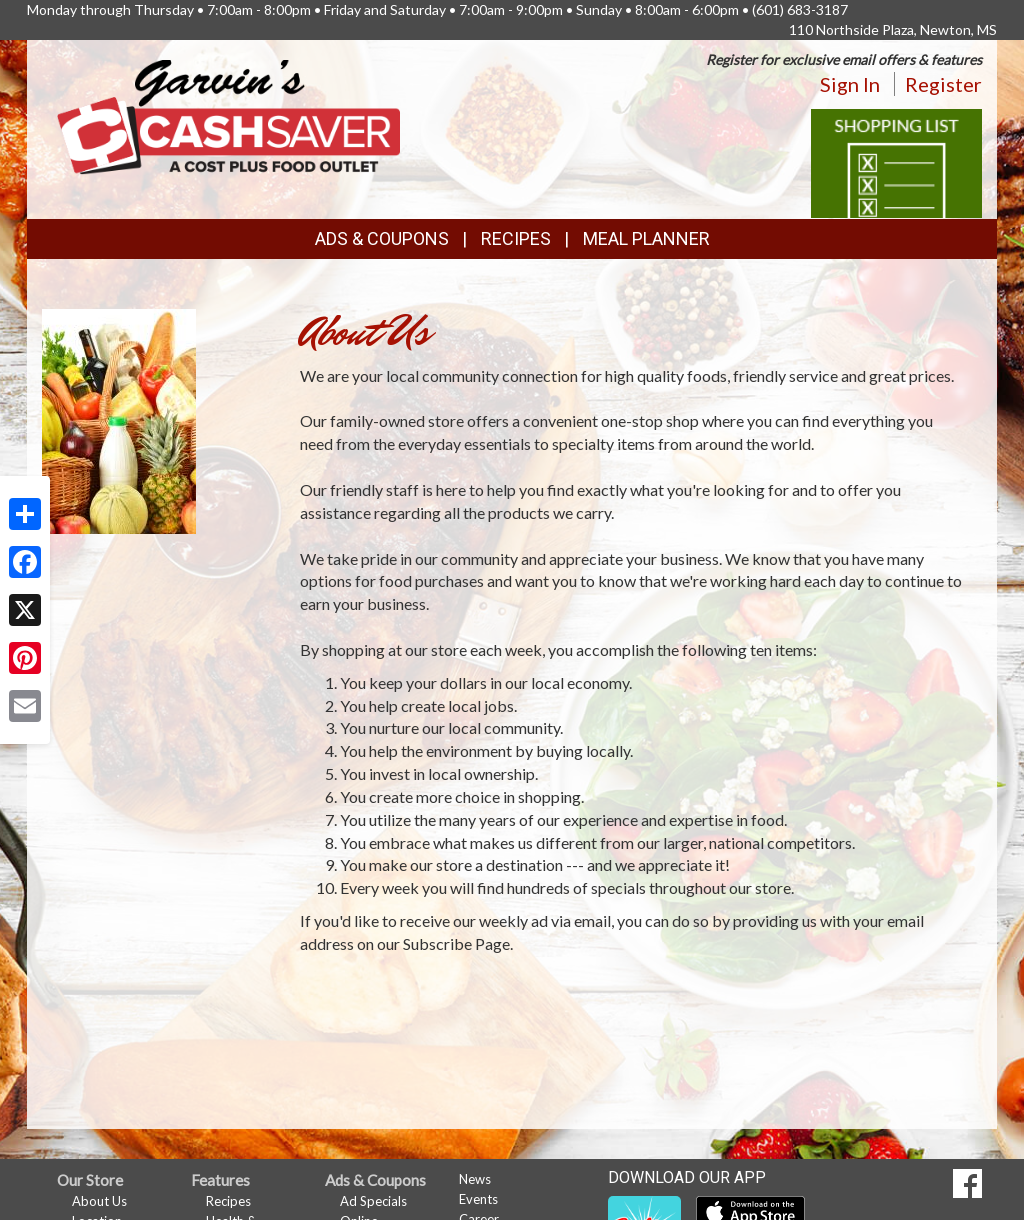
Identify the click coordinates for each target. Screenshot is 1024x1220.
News (475, 1179)
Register (943, 84)
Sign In (850, 84)
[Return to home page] (228, 115)
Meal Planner (646, 238)
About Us (99, 1201)
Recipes (516, 238)
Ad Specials (373, 1201)
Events (478, 1199)
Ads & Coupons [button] (382, 238)
